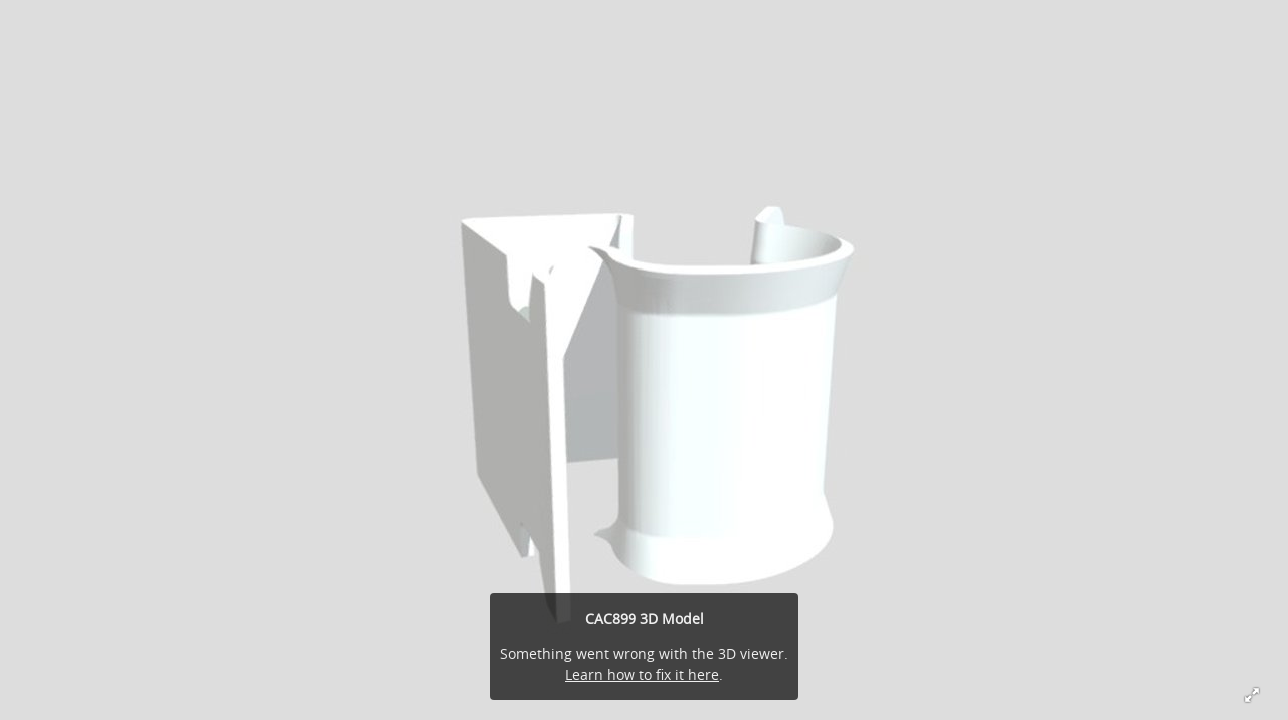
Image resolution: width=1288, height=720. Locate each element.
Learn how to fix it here (642, 674)
